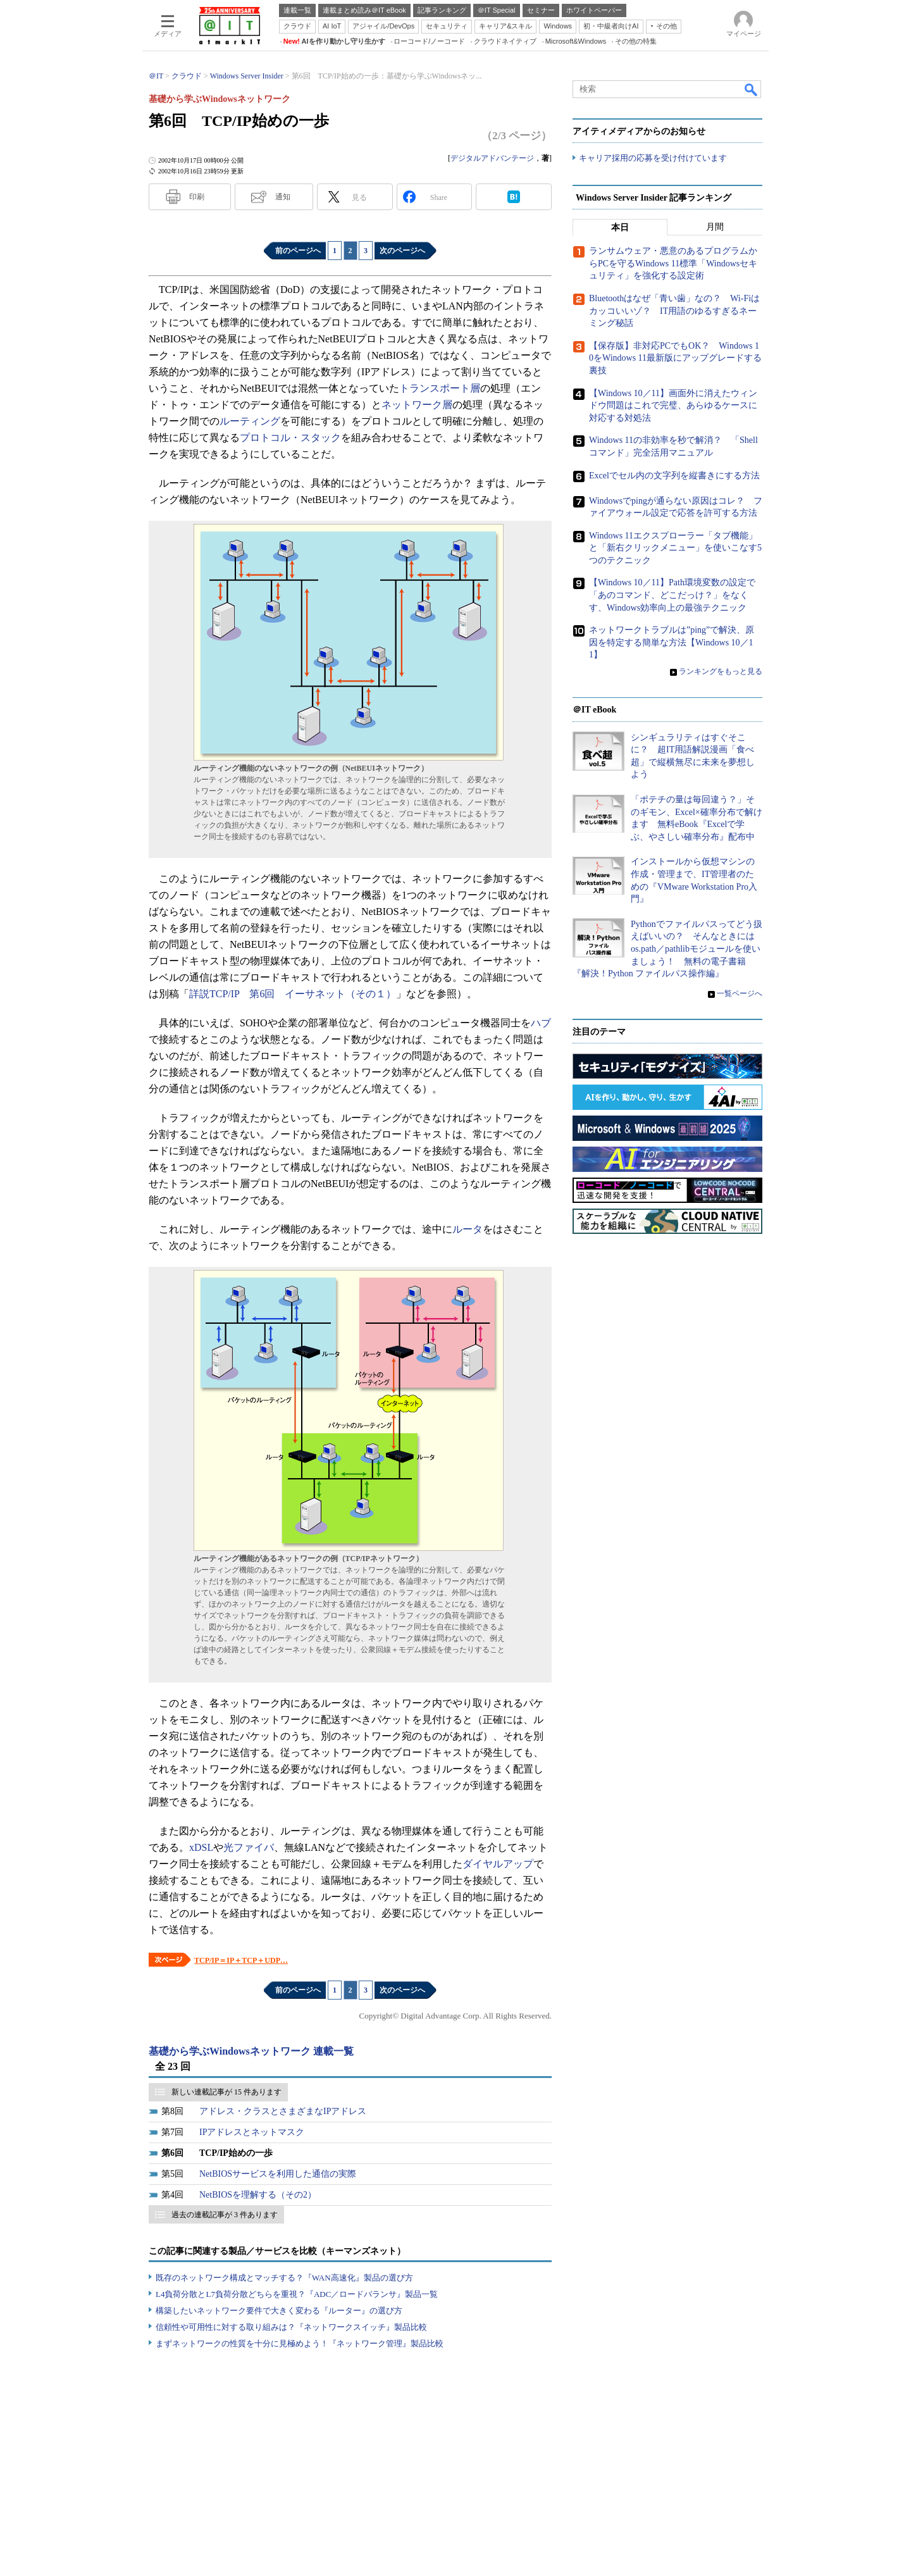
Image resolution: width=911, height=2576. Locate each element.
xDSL (201, 1847)
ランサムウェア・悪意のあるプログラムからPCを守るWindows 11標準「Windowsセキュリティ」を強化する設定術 (673, 264)
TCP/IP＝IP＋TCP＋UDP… (241, 1960)
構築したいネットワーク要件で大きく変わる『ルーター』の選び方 (279, 2310)
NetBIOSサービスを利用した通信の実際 (277, 2174)
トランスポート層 (439, 388)
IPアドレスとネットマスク (251, 2132)
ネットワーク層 (416, 404)
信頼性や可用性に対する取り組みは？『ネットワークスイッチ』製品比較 (291, 2327)
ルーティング (250, 421)
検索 (751, 89)
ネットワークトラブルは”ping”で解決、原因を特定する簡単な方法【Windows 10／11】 (671, 643)
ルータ (467, 1229)
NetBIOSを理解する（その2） (257, 2195)
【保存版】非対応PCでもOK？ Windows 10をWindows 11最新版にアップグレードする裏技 (675, 358)
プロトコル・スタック (290, 437)
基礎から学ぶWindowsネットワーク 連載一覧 (251, 2051)
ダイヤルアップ (497, 1863)
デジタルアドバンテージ (492, 158)
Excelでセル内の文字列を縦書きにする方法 (674, 475)
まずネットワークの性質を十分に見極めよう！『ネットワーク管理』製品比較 (299, 2343)
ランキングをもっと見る (720, 672)
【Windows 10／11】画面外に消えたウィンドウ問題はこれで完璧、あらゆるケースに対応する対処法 (673, 406)
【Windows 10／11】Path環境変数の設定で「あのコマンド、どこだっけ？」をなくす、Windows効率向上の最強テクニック (672, 595)
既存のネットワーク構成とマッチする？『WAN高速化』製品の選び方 (284, 2277)
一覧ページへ (739, 993)
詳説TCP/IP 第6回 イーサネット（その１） (292, 993)
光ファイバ (248, 1847)
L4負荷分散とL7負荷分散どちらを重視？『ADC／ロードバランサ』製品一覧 (297, 2294)
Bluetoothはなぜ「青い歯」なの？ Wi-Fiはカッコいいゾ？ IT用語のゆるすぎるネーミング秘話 (674, 311)
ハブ (541, 1022)
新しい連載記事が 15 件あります (226, 2092)
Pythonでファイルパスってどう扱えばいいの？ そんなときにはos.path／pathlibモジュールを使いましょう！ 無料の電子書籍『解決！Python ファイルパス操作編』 (667, 948)
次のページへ (402, 250)
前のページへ (298, 250)
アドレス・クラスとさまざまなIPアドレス (282, 2111)
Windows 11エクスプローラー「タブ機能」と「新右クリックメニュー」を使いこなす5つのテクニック (675, 548)
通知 (282, 196)
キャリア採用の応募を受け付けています (653, 158)
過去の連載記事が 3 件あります (224, 2214)
